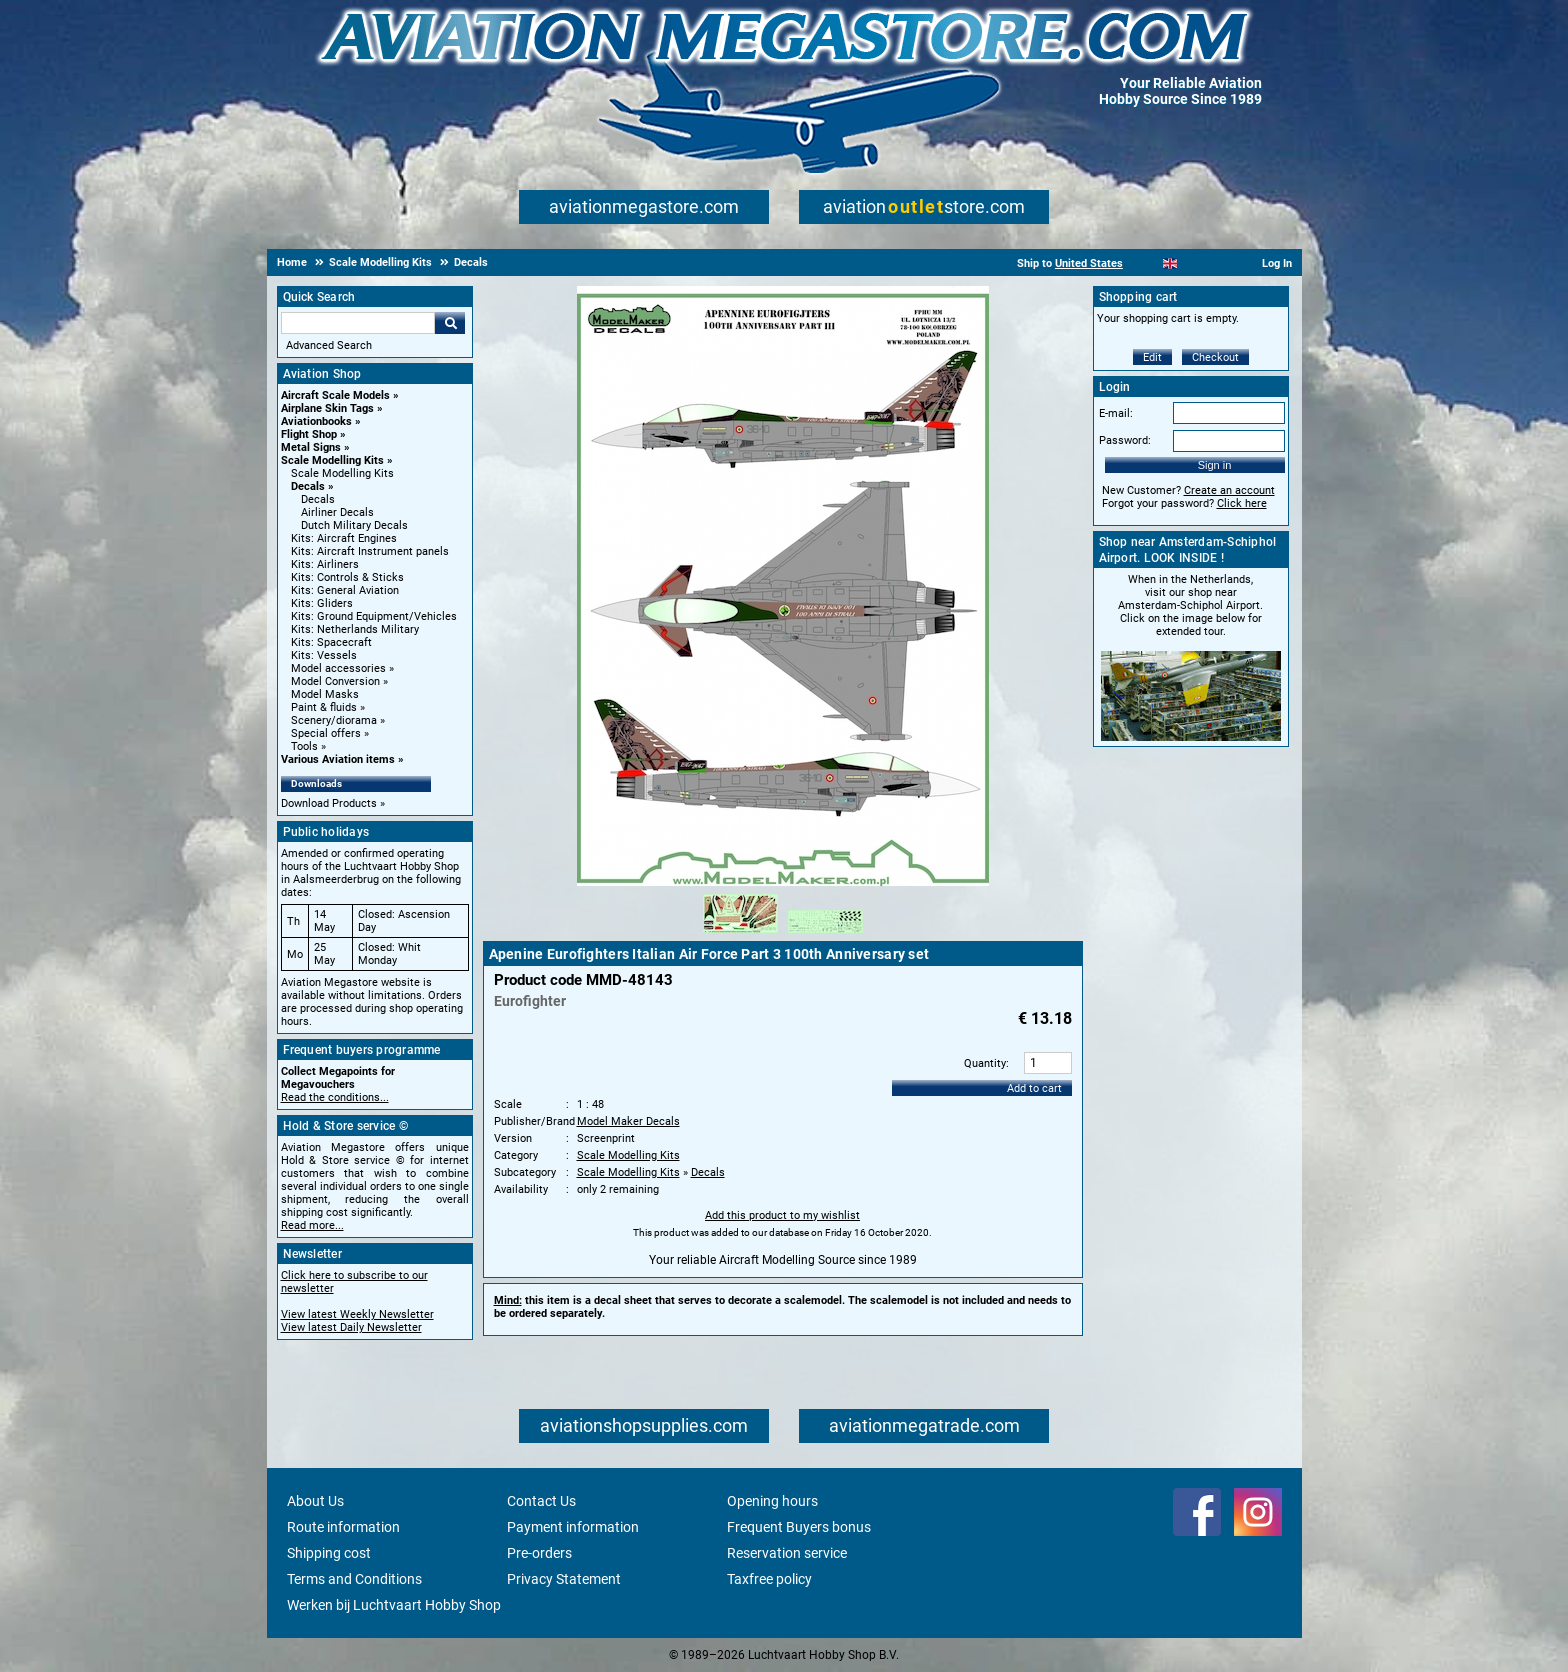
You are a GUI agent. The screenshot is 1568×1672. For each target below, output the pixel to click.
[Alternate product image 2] (825, 934)
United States (1089, 263)
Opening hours (772, 1501)
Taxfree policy (769, 1579)
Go (450, 323)
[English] (1170, 263)
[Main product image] (783, 882)
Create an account (1229, 490)
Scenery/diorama (334, 720)
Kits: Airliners (325, 564)
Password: (1125, 440)
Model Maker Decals (628, 1121)
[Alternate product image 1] (740, 934)
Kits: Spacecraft (331, 642)
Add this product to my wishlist (782, 1215)
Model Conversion (335, 681)
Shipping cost (329, 1553)
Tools (304, 746)
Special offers (326, 733)
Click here (1242, 503)
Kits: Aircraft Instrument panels (370, 551)
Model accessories (338, 668)
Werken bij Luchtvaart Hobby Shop (394, 1605)
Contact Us (541, 1501)
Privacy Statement (564, 1579)
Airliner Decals (337, 512)
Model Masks (325, 694)
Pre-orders (539, 1553)
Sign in (1215, 465)
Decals (308, 486)
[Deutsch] (1219, 263)
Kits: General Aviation (345, 590)
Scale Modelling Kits (332, 460)
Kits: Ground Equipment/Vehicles (374, 616)
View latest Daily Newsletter (351, 1327)
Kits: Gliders (322, 603)
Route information (343, 1527)
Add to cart (1034, 1088)
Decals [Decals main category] (318, 499)
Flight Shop (309, 434)
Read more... (312, 1225)
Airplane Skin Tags (327, 408)
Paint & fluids (324, 707)
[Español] (1194, 263)
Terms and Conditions (354, 1579)
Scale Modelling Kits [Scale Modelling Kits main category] (342, 473)
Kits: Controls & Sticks (347, 577)
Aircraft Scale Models (335, 395)
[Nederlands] (1145, 263)
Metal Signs (311, 447)
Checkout (1215, 357)
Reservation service (787, 1553)
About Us (315, 1501)
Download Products (329, 803)
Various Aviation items (338, 759)
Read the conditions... (335, 1097)
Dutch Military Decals (354, 525)
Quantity (985, 1063)
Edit (1152, 357)
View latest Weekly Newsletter (357, 1314)
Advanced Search (329, 345)
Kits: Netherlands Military (355, 629)
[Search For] (358, 323)
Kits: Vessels (324, 655)
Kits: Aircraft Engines (344, 538)
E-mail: (1116, 413)
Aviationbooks (316, 421)
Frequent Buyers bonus (799, 1527)
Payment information (573, 1527)
